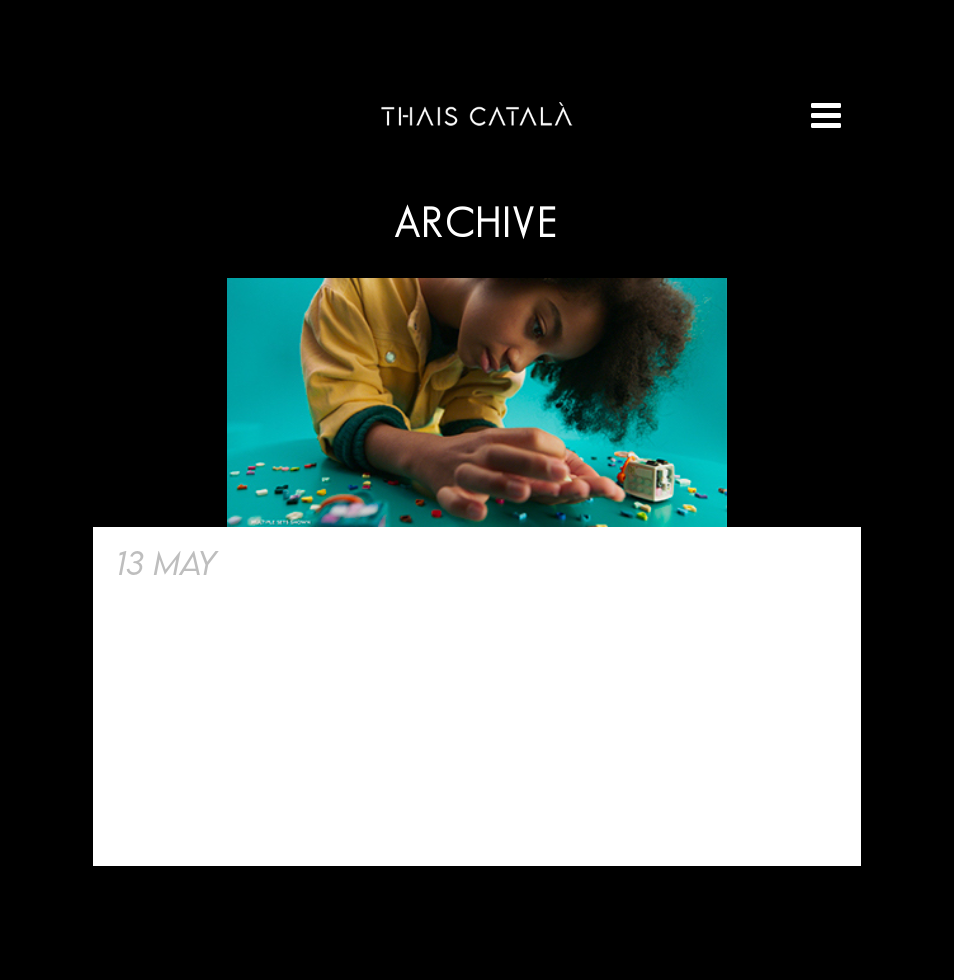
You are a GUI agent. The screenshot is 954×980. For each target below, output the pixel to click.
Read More (170, 816)
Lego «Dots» (327, 562)
